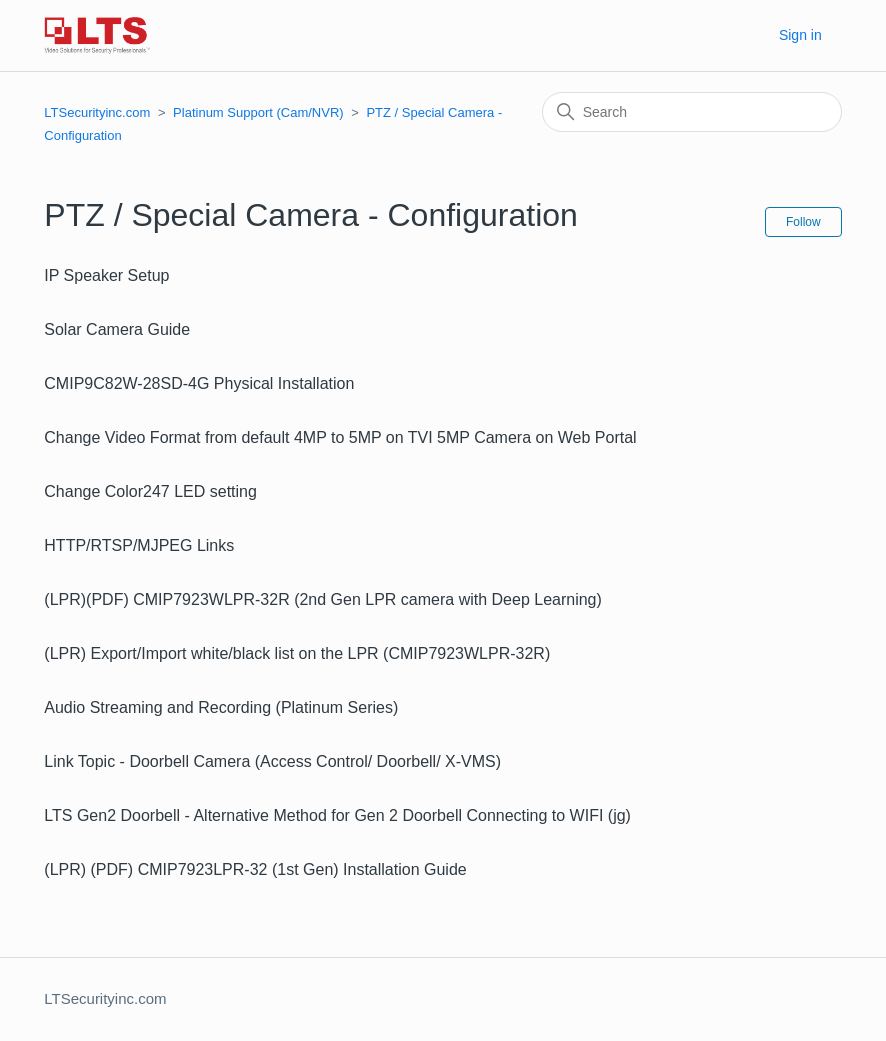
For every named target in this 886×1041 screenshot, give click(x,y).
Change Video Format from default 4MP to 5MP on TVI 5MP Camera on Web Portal (340, 437)
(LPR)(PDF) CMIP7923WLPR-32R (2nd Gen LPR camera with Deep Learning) (323, 599)
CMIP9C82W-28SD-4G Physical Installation (199, 383)
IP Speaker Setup (106, 275)
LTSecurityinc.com (97, 112)
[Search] (692, 112)
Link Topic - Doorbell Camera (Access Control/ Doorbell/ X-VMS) (272, 761)
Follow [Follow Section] (803, 222)
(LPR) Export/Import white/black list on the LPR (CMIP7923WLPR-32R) (297, 653)
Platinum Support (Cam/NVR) (258, 112)
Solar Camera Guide (117, 329)
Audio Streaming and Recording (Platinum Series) (221, 707)
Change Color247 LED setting (150, 491)
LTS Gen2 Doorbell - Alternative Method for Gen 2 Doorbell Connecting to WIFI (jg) (337, 815)
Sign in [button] (800, 35)
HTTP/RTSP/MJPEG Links (139, 545)
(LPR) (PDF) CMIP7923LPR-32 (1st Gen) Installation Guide (255, 869)
